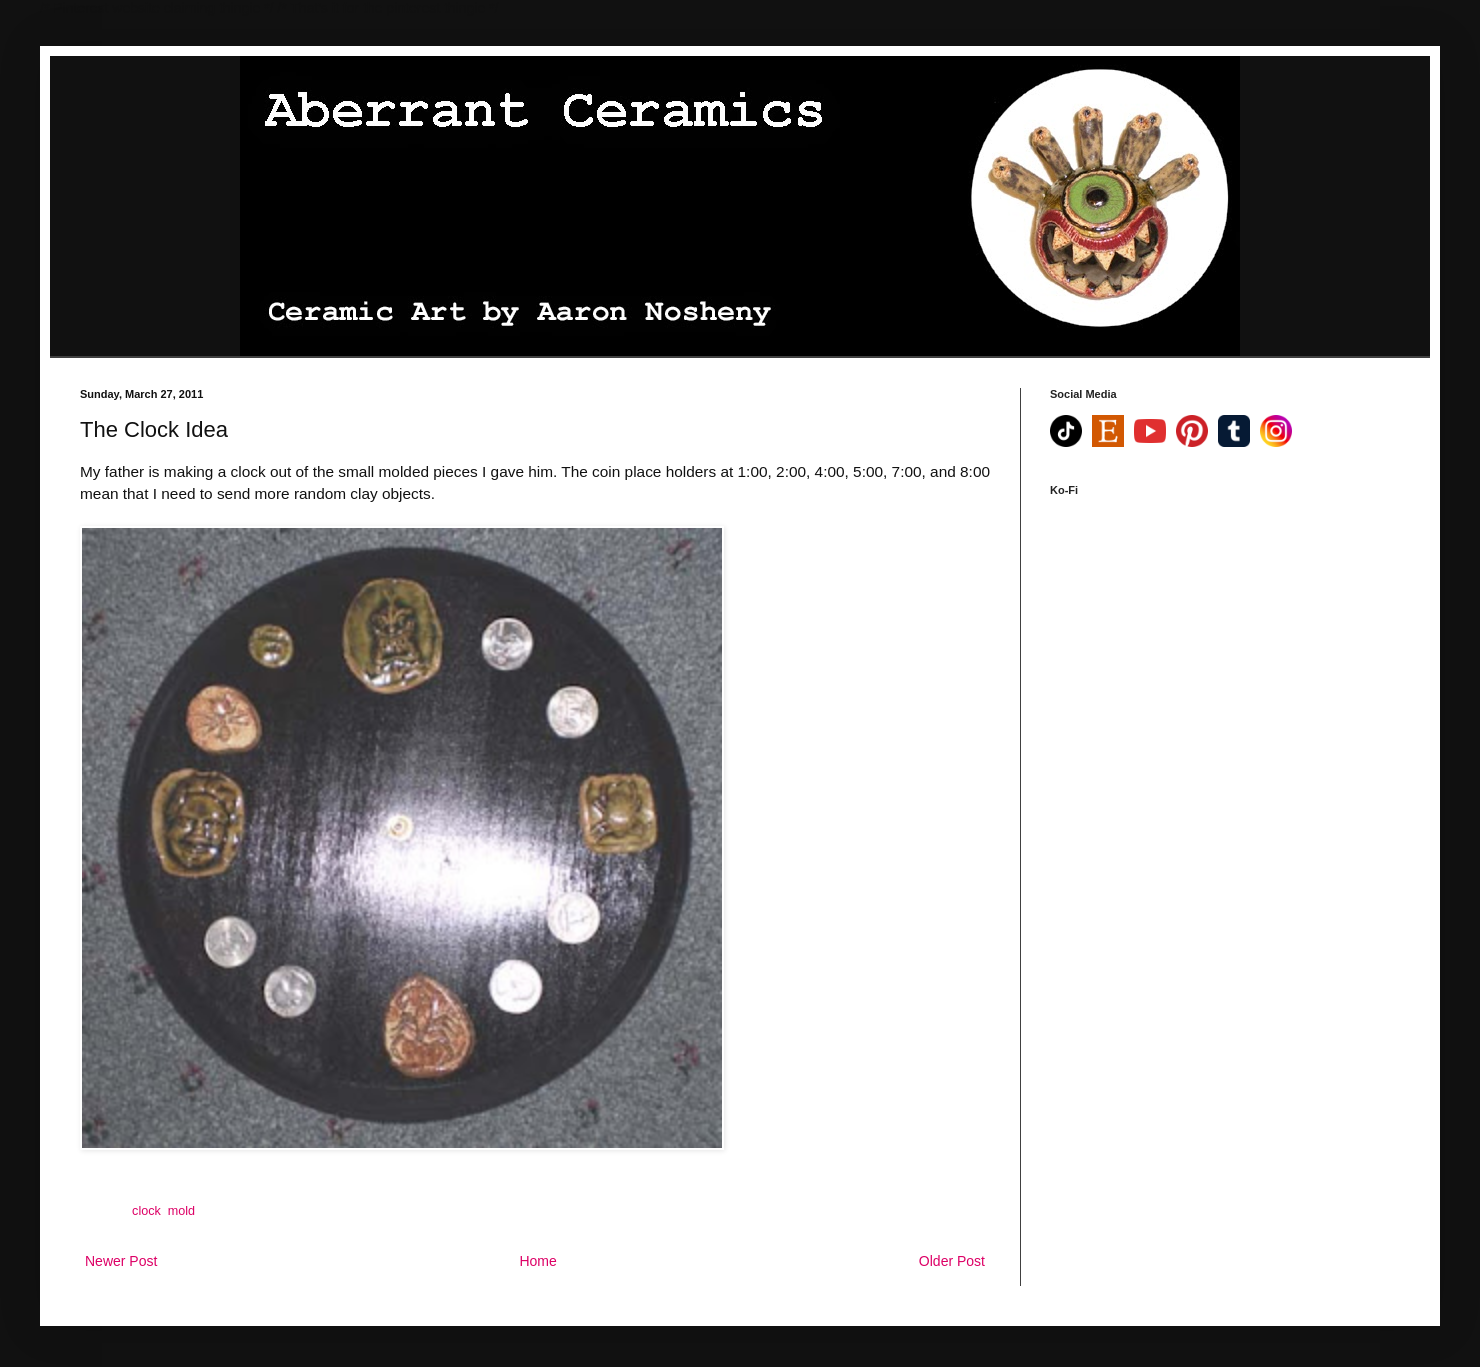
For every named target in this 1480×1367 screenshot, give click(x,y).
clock (146, 1211)
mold (181, 1211)
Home (537, 1261)
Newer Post (121, 1261)
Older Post (952, 1261)
